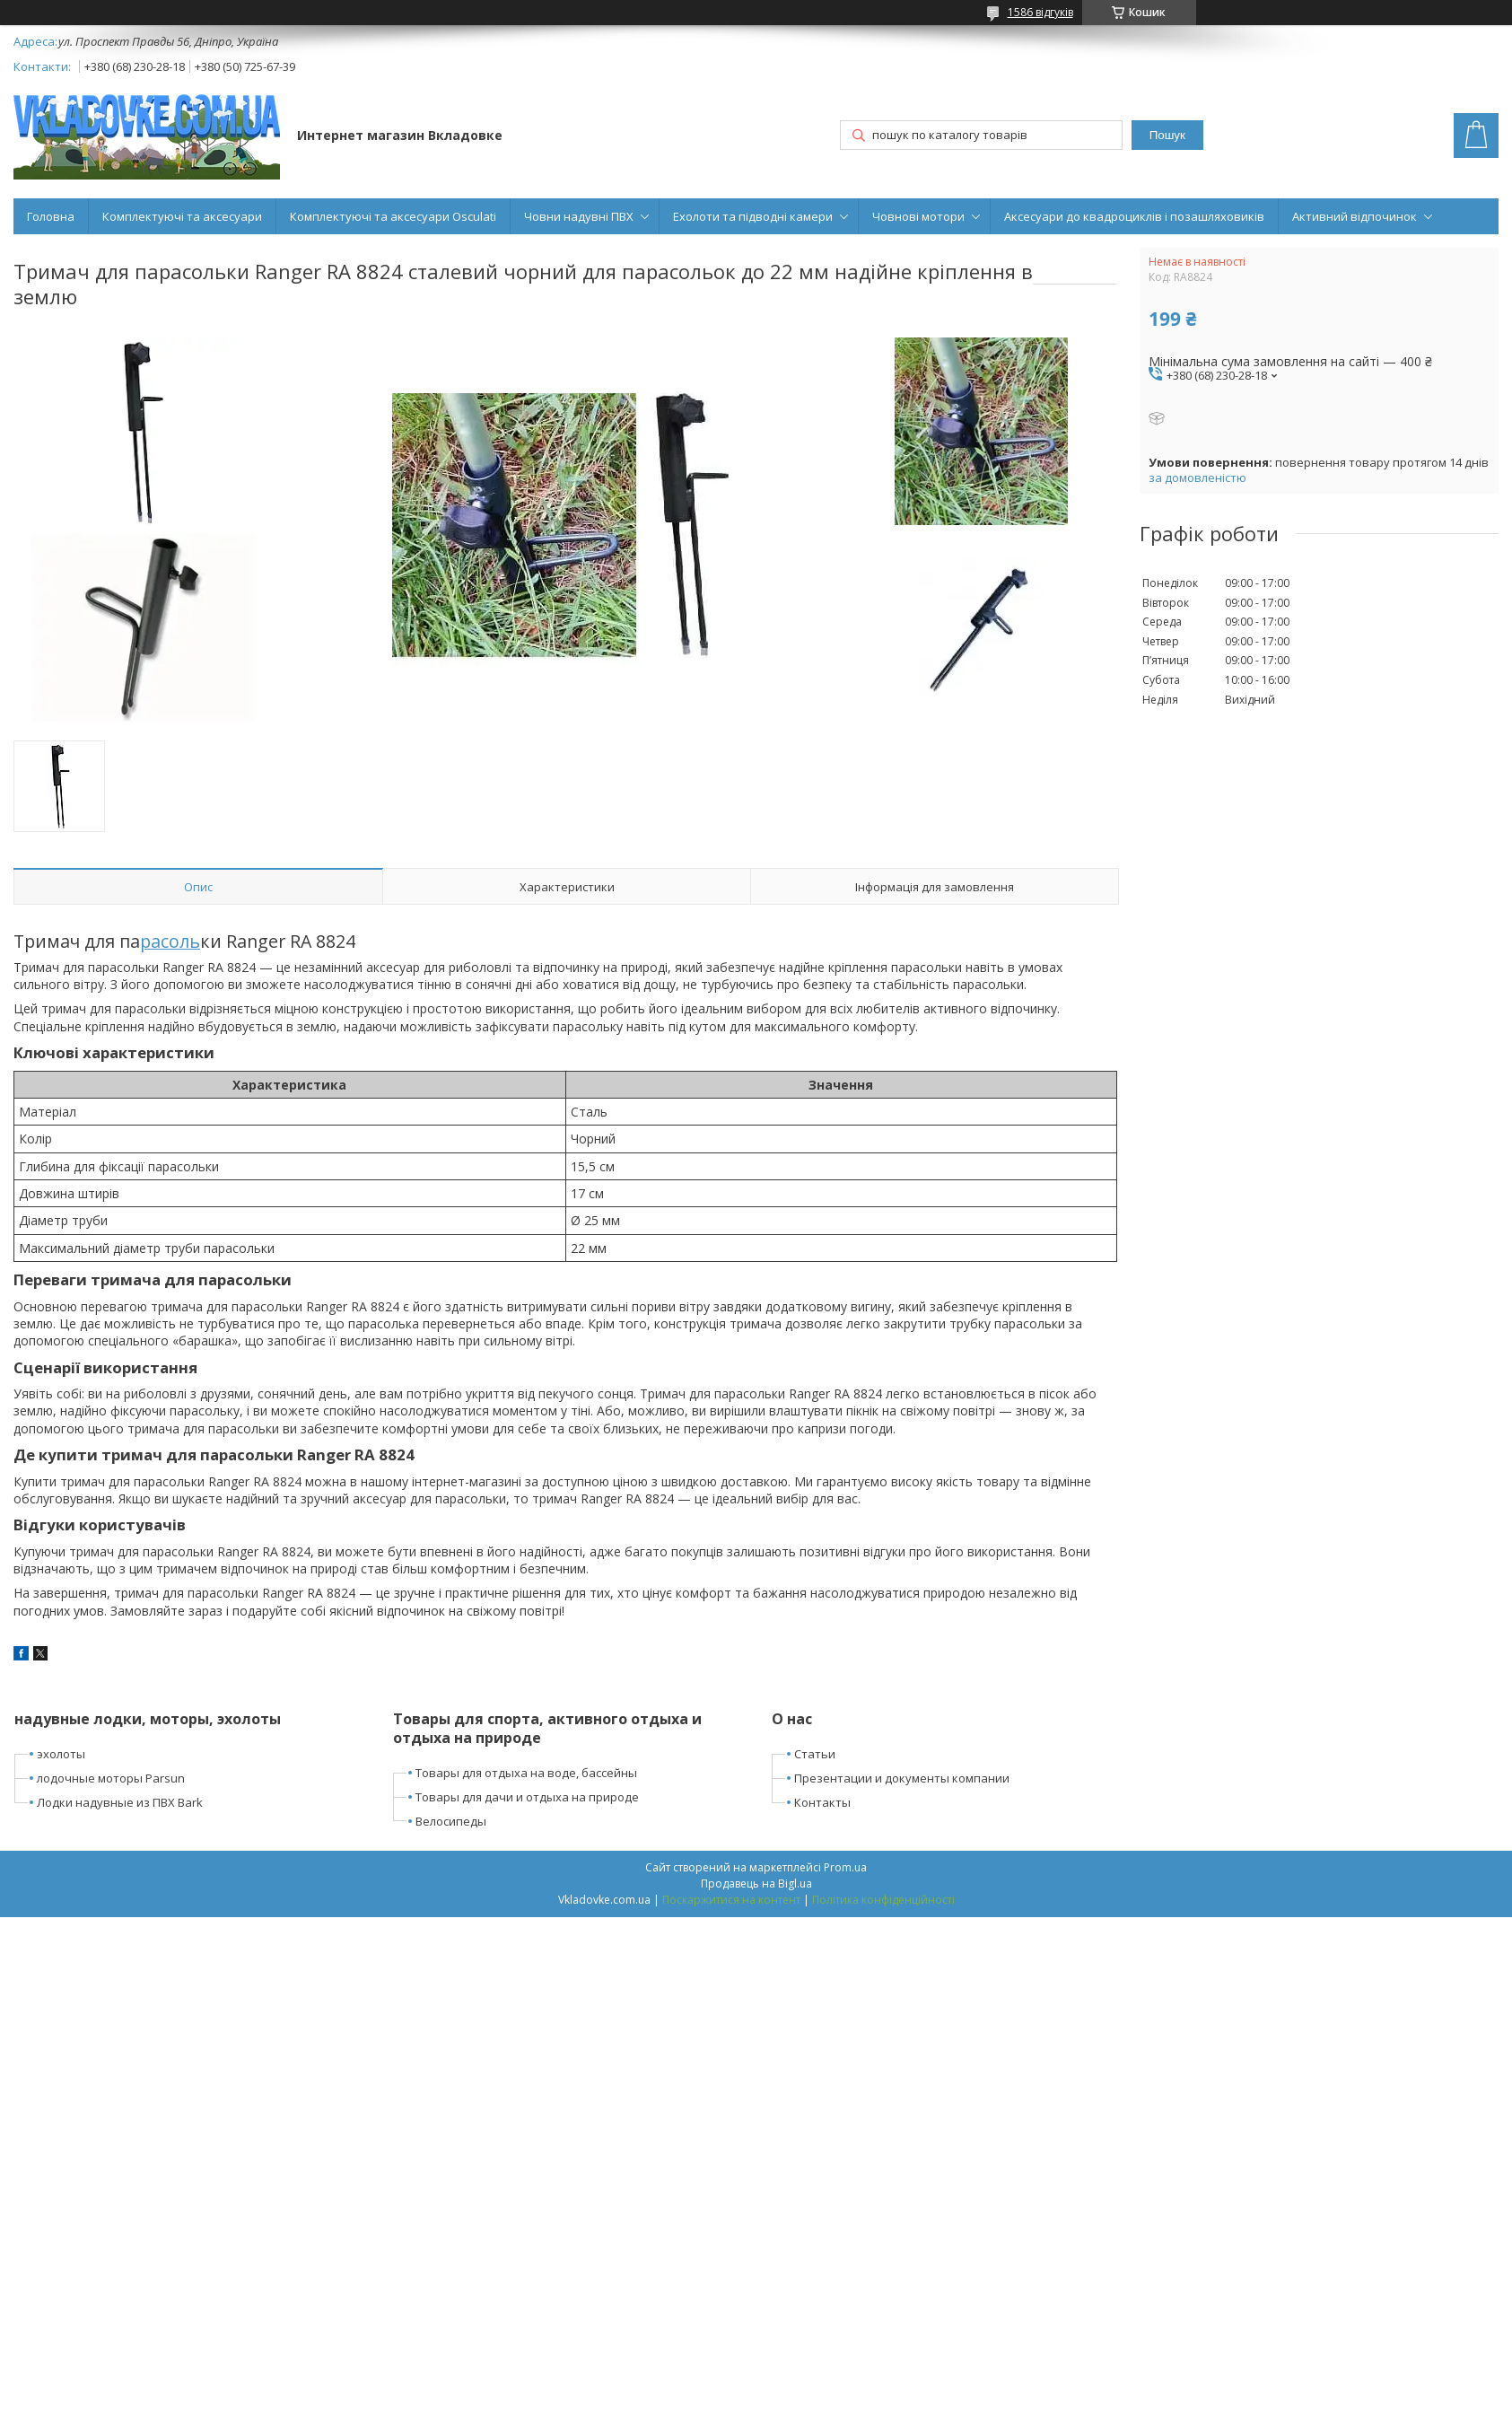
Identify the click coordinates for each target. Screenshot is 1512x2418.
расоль (170, 941)
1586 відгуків (1040, 12)
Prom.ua (845, 1867)
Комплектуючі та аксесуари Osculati (393, 216)
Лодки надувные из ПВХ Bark (120, 1802)
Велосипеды (450, 1821)
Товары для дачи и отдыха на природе (527, 1797)
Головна (50, 216)
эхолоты (61, 1754)
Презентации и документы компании (901, 1778)
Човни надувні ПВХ (579, 216)
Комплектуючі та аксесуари (182, 216)
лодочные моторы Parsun (111, 1778)
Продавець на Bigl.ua (756, 1883)
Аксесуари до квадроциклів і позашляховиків (1134, 216)
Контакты (822, 1802)
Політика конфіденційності (883, 1899)
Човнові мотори (918, 216)
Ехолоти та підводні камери (753, 216)
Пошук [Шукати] (1167, 135)
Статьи (814, 1754)
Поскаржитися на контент (731, 1899)
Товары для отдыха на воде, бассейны (526, 1773)
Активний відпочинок (1354, 216)
